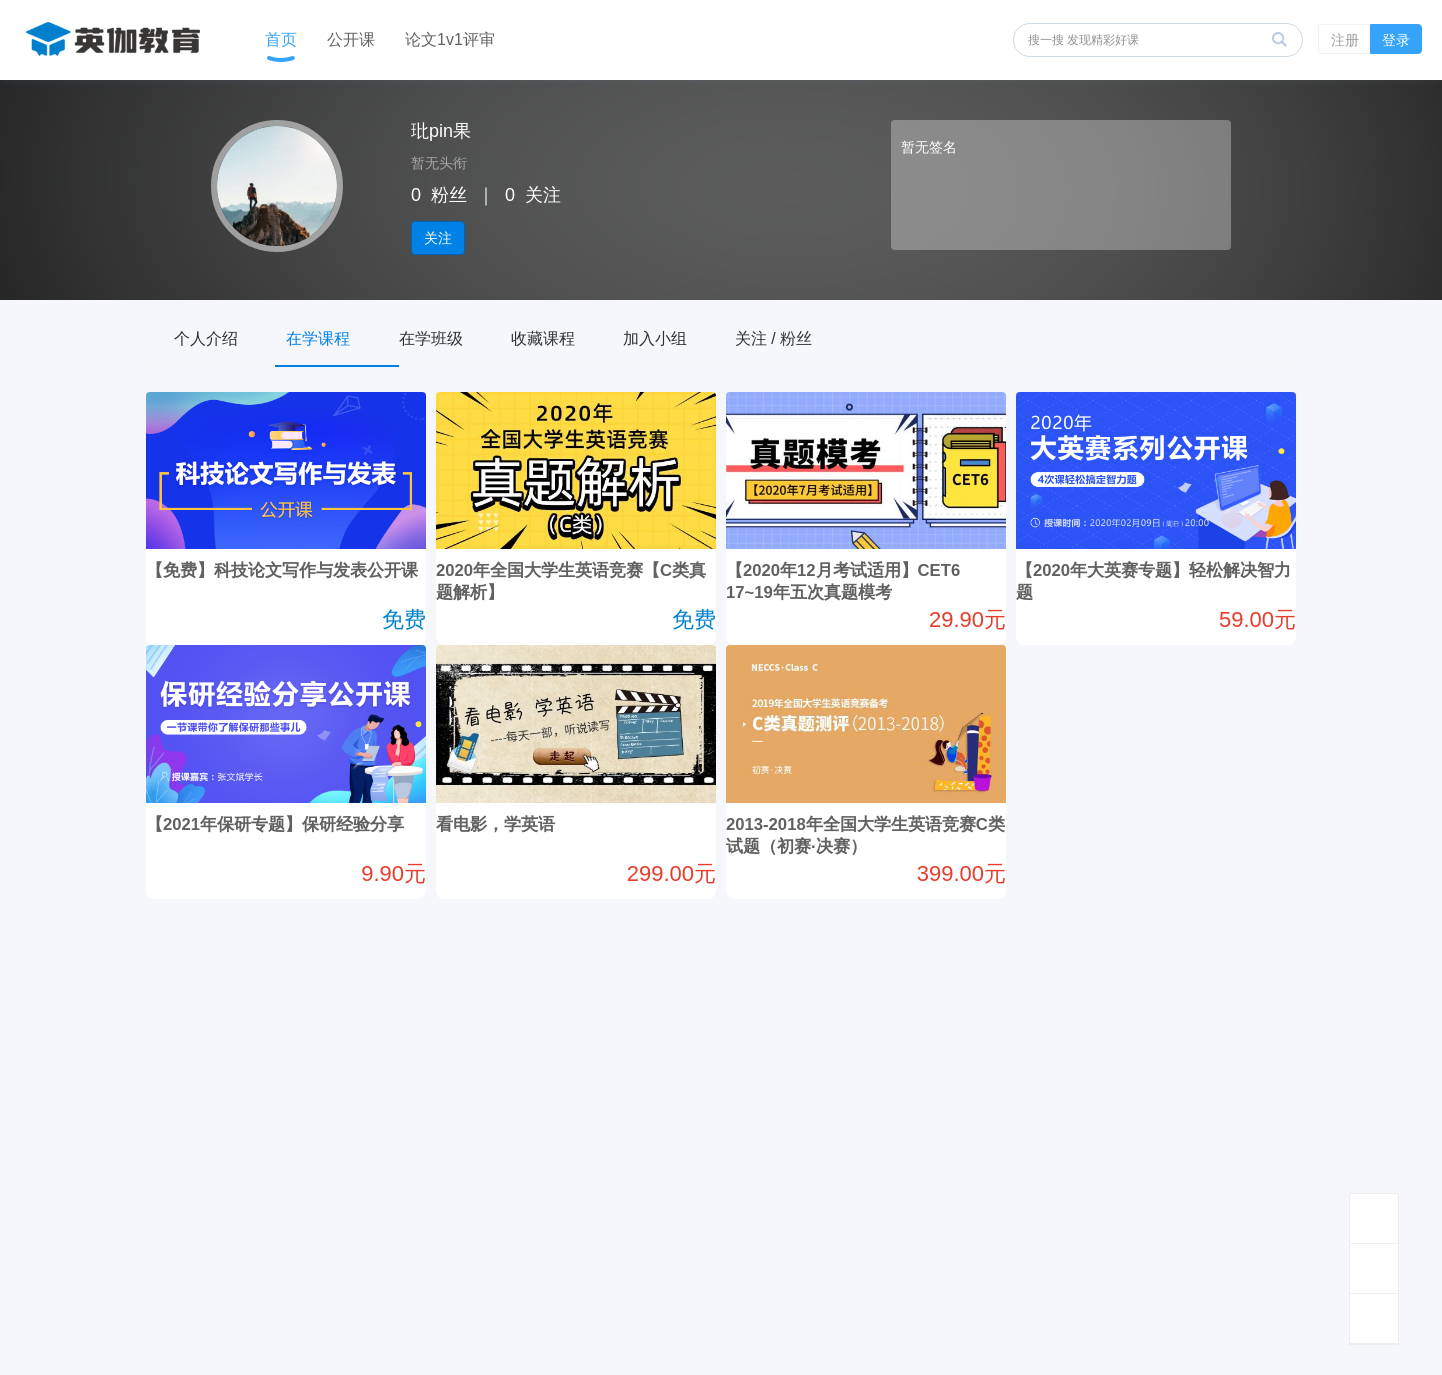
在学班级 (461, 335)
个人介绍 (213, 335)
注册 (1345, 40)
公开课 (351, 39)
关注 (438, 238)
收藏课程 (585, 335)
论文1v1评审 (450, 39)
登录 (1396, 40)
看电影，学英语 (525, 825)
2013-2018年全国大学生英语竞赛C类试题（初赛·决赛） (858, 847)
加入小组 (709, 335)
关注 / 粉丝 (839, 335)
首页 (281, 39)
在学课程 (337, 335)
